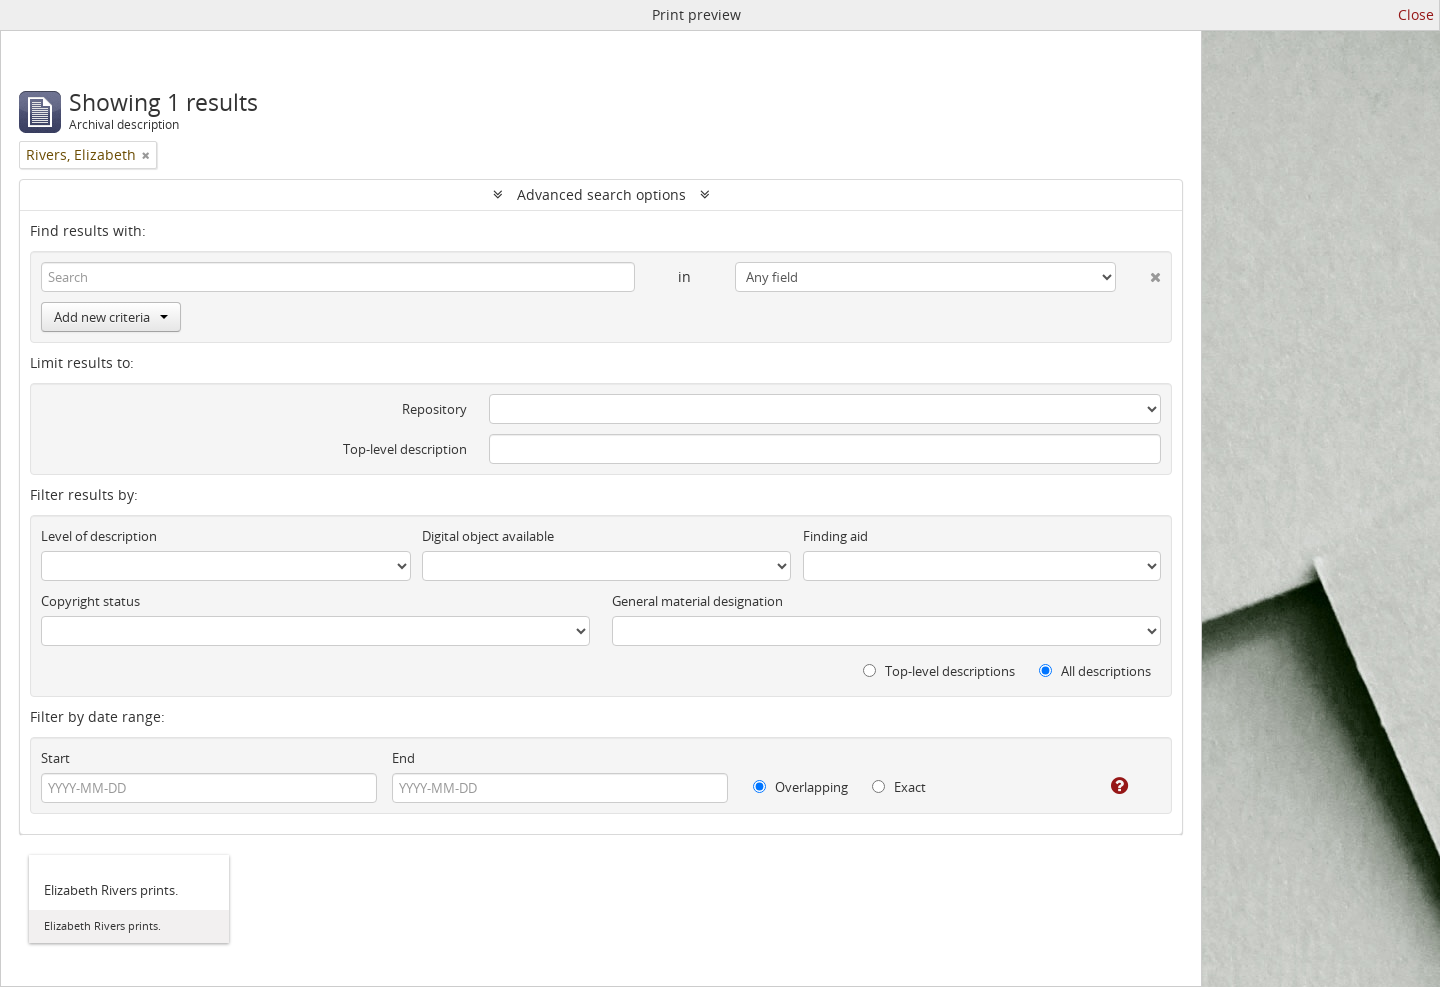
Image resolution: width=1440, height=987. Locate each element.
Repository (434, 409)
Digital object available (488, 536)
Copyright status (90, 601)
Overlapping (800, 787)
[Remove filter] (146, 155)
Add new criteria (111, 317)
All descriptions (1095, 671)
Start (55, 758)
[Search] (338, 277)
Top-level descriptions (939, 671)
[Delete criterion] (1138, 273)
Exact (899, 787)
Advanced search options (601, 194)
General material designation (697, 601)
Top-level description (405, 449)
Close (1416, 14)
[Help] (1105, 786)
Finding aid (835, 536)
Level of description (99, 536)
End (403, 758)
